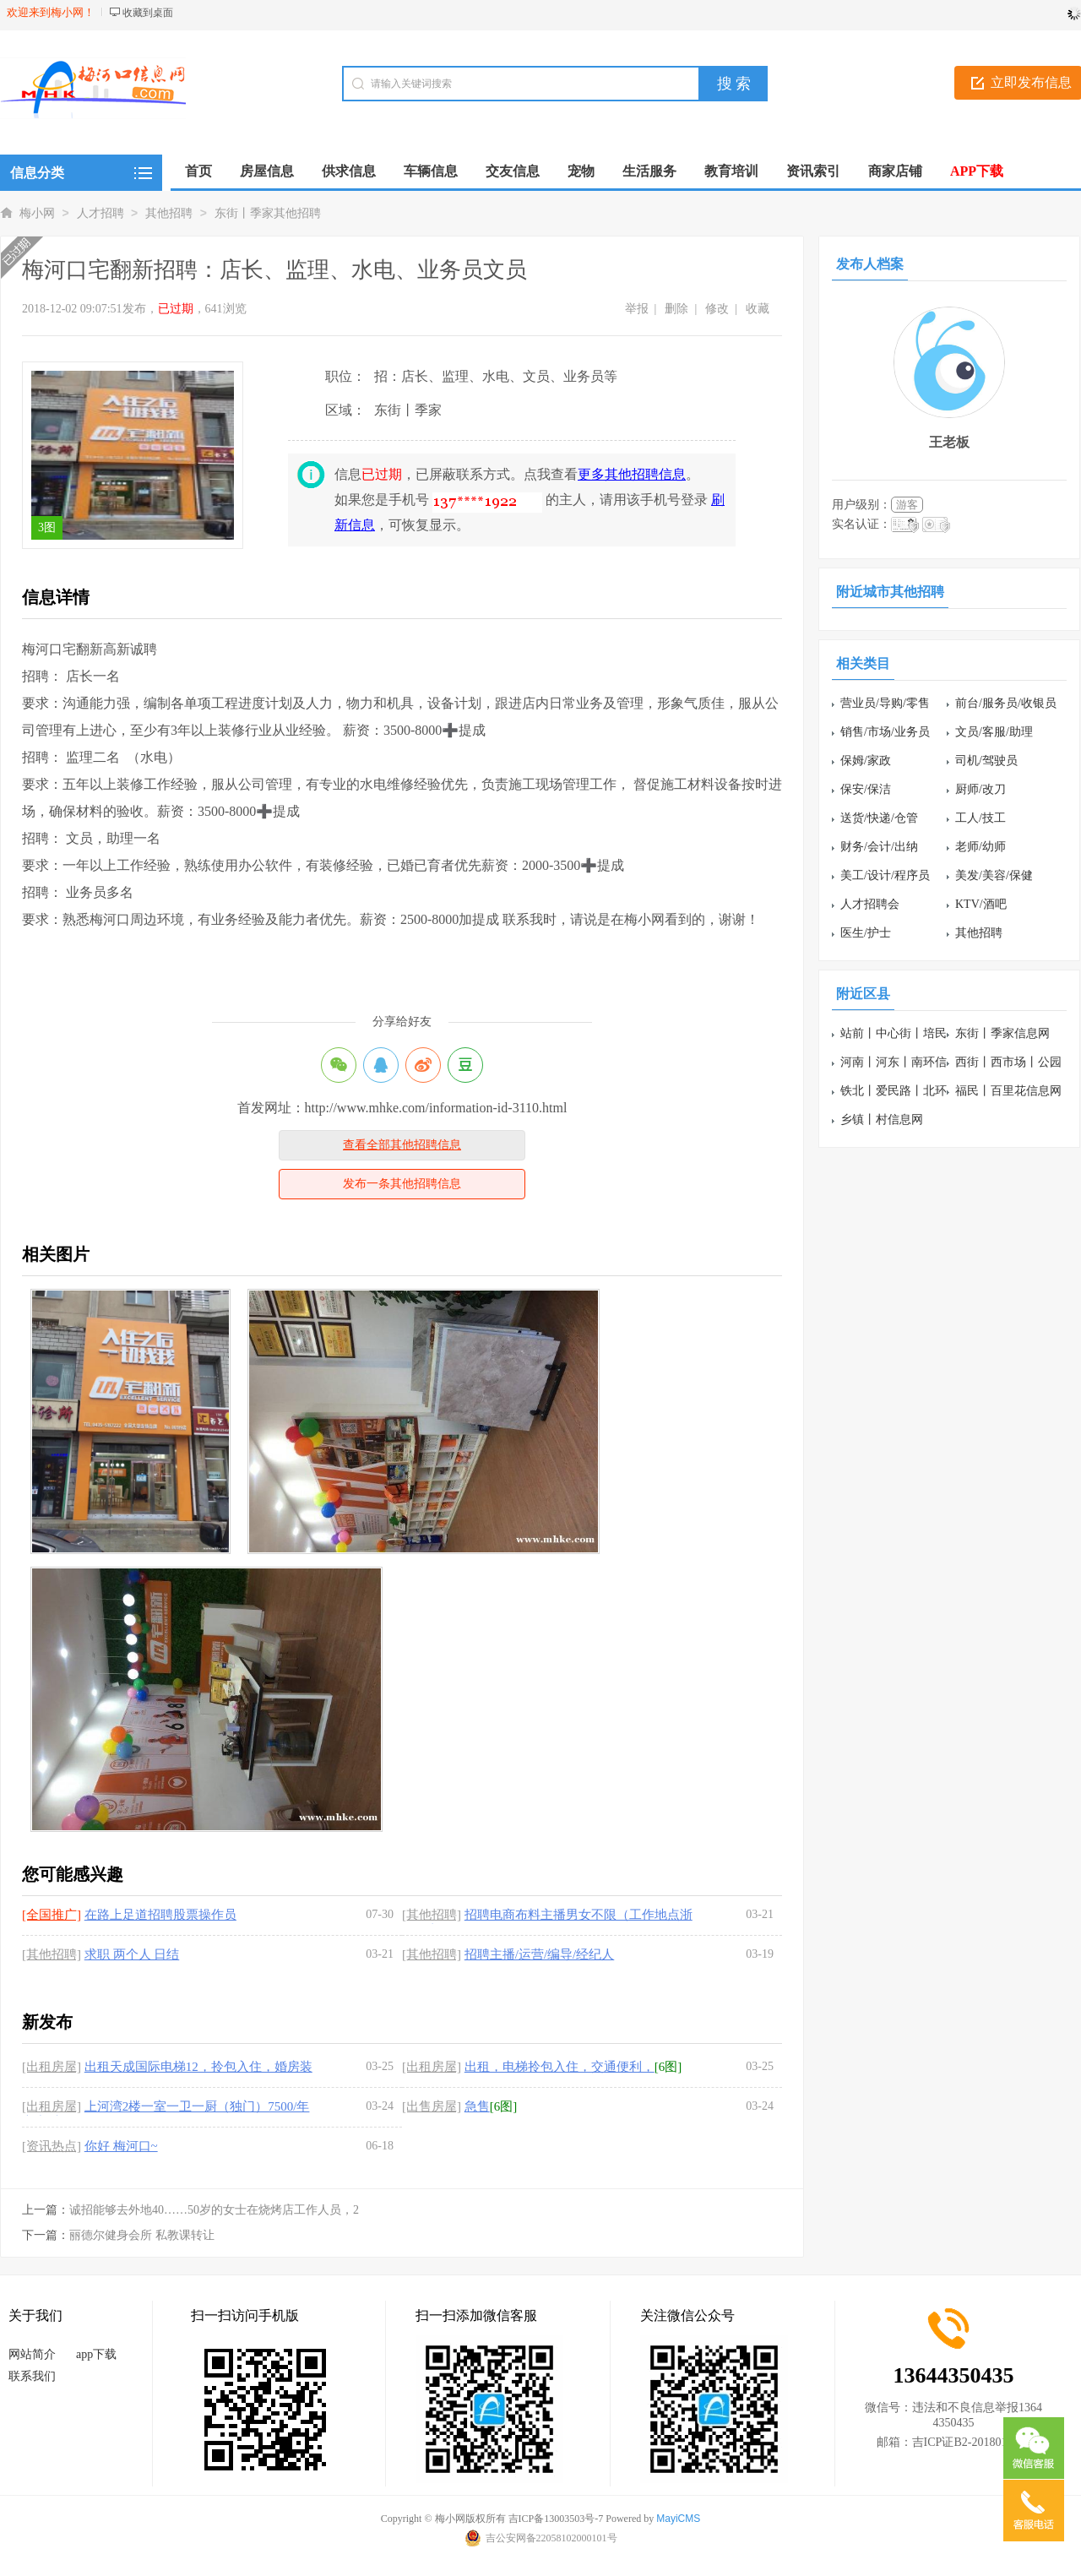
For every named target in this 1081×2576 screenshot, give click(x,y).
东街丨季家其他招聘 (268, 213)
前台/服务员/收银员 (1006, 703)
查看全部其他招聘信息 (402, 1145)
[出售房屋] (431, 2106)
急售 (477, 2106)
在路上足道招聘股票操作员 (160, 1914)
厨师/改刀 (980, 789)
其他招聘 (169, 213)
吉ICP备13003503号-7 (556, 2518)
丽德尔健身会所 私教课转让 (142, 2235)
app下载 (96, 2354)
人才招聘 (100, 213)
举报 (637, 308)
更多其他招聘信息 (632, 474)
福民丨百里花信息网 (1008, 1090)
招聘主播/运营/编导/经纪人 (539, 1954)
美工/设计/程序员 (885, 875)
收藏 (757, 308)
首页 (198, 171)
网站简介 (32, 2354)
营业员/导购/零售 (885, 703)
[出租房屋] (51, 2066)
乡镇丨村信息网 (881, 1119)
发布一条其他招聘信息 (402, 1183)
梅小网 (37, 213)
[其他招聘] (431, 1914)
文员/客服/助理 (994, 732)
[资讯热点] (51, 2146)
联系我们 (32, 2376)
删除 (676, 308)
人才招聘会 (869, 904)
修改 (717, 308)
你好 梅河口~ (121, 2146)
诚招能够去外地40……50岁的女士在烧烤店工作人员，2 (214, 2210)
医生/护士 (865, 933)
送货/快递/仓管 (879, 818)
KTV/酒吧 (981, 904)
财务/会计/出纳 (879, 846)
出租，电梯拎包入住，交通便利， (559, 2066)
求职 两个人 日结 (132, 1954)
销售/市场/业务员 (885, 732)
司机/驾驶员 (986, 760)
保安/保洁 (865, 789)
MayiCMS (678, 2518)
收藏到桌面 (147, 13)
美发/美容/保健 (994, 875)
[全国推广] (51, 1914)
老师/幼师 (980, 846)
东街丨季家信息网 (1002, 1033)
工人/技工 (980, 818)
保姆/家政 (865, 760)
